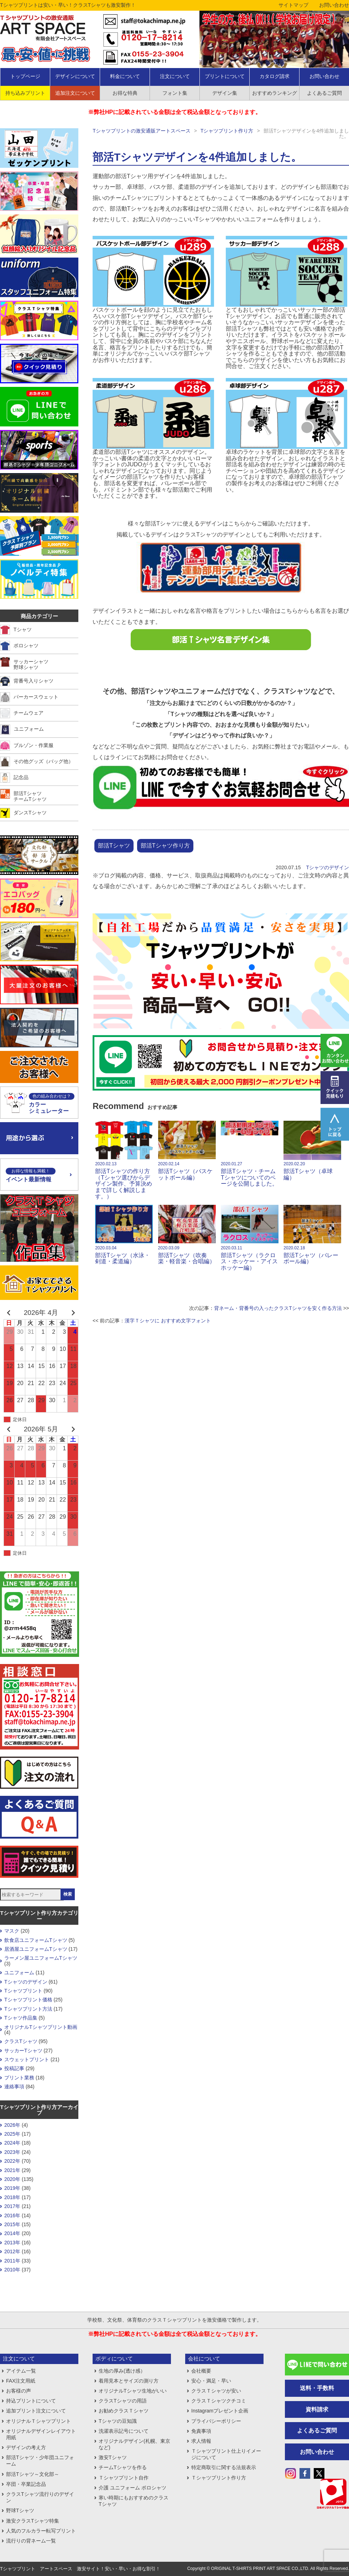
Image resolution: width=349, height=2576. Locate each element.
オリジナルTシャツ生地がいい (133, 2391)
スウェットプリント (26, 2059)
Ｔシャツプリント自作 (124, 2478)
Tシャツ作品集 (20, 2018)
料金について (125, 76)
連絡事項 (14, 2086)
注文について (175, 76)
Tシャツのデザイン (327, 867)
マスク (11, 1931)
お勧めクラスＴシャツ (124, 2411)
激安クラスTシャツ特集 (32, 2521)
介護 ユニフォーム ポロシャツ (132, 2488)
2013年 (12, 2242)
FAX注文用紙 (20, 2381)
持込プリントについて (31, 2401)
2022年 (12, 2161)
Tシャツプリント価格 (28, 1999)
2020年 (12, 2179)
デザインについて (75, 76)
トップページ (25, 76)
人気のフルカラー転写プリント (41, 2531)
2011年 (12, 2261)
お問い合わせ (334, 5)
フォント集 (174, 93)
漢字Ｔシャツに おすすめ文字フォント (168, 1320)
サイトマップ (293, 5)
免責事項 (201, 2431)
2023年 (12, 2152)
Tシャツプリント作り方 (227, 131)
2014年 (12, 2233)
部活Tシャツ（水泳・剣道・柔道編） (124, 1235)
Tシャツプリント (23, 1991)
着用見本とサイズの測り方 (128, 2381)
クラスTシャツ (20, 2041)
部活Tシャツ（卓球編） (312, 1151)
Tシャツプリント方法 (28, 2009)
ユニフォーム (19, 1972)
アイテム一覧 (21, 2371)
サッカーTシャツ (23, 2050)
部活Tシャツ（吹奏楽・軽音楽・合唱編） (187, 1235)
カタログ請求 (275, 76)
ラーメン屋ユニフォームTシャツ (40, 1958)
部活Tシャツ (114, 846)
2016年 (12, 2215)
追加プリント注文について (36, 2411)
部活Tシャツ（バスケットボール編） (187, 1151)
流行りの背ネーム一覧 (31, 2541)
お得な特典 (125, 93)
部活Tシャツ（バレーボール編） (312, 1235)
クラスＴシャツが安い (216, 2391)
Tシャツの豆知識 (118, 2421)
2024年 (12, 2143)
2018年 (12, 2197)
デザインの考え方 (26, 2447)
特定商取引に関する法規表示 (223, 2467)
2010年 (12, 2269)
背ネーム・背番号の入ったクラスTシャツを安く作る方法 (278, 1308)
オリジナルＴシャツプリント (38, 2421)
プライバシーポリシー (216, 2421)
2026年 (12, 2125)
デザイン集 (224, 93)
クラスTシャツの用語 (123, 2401)
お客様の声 (18, 2391)
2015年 (12, 2224)
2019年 (12, 2188)
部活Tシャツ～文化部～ (32, 2474)
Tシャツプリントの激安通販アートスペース (142, 131)
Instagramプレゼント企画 (219, 2411)
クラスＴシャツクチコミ (218, 2401)
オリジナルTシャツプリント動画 (40, 2027)
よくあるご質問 (317, 2430)
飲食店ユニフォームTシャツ (35, 1940)
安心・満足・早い (211, 2381)
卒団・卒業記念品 (26, 2484)
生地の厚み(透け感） (122, 2371)
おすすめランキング (274, 93)
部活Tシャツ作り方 (165, 846)
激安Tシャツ (113, 2457)
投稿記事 (14, 2068)
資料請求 (317, 2409)
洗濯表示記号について (124, 2431)
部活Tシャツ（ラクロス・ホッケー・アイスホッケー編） (249, 1238)
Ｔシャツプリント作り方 (218, 2478)
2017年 (12, 2206)
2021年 (12, 2170)
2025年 (12, 2134)
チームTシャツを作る (123, 2467)
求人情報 (201, 2441)
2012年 (12, 2251)
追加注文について (75, 93)
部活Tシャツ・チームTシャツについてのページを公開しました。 (249, 1154)
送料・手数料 (317, 2388)
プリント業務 (19, 2077)
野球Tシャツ (20, 2510)
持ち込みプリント (25, 93)
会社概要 (201, 2371)
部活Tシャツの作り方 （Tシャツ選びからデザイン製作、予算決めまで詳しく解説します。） (124, 1160)
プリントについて (225, 76)
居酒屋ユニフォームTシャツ (35, 1949)
